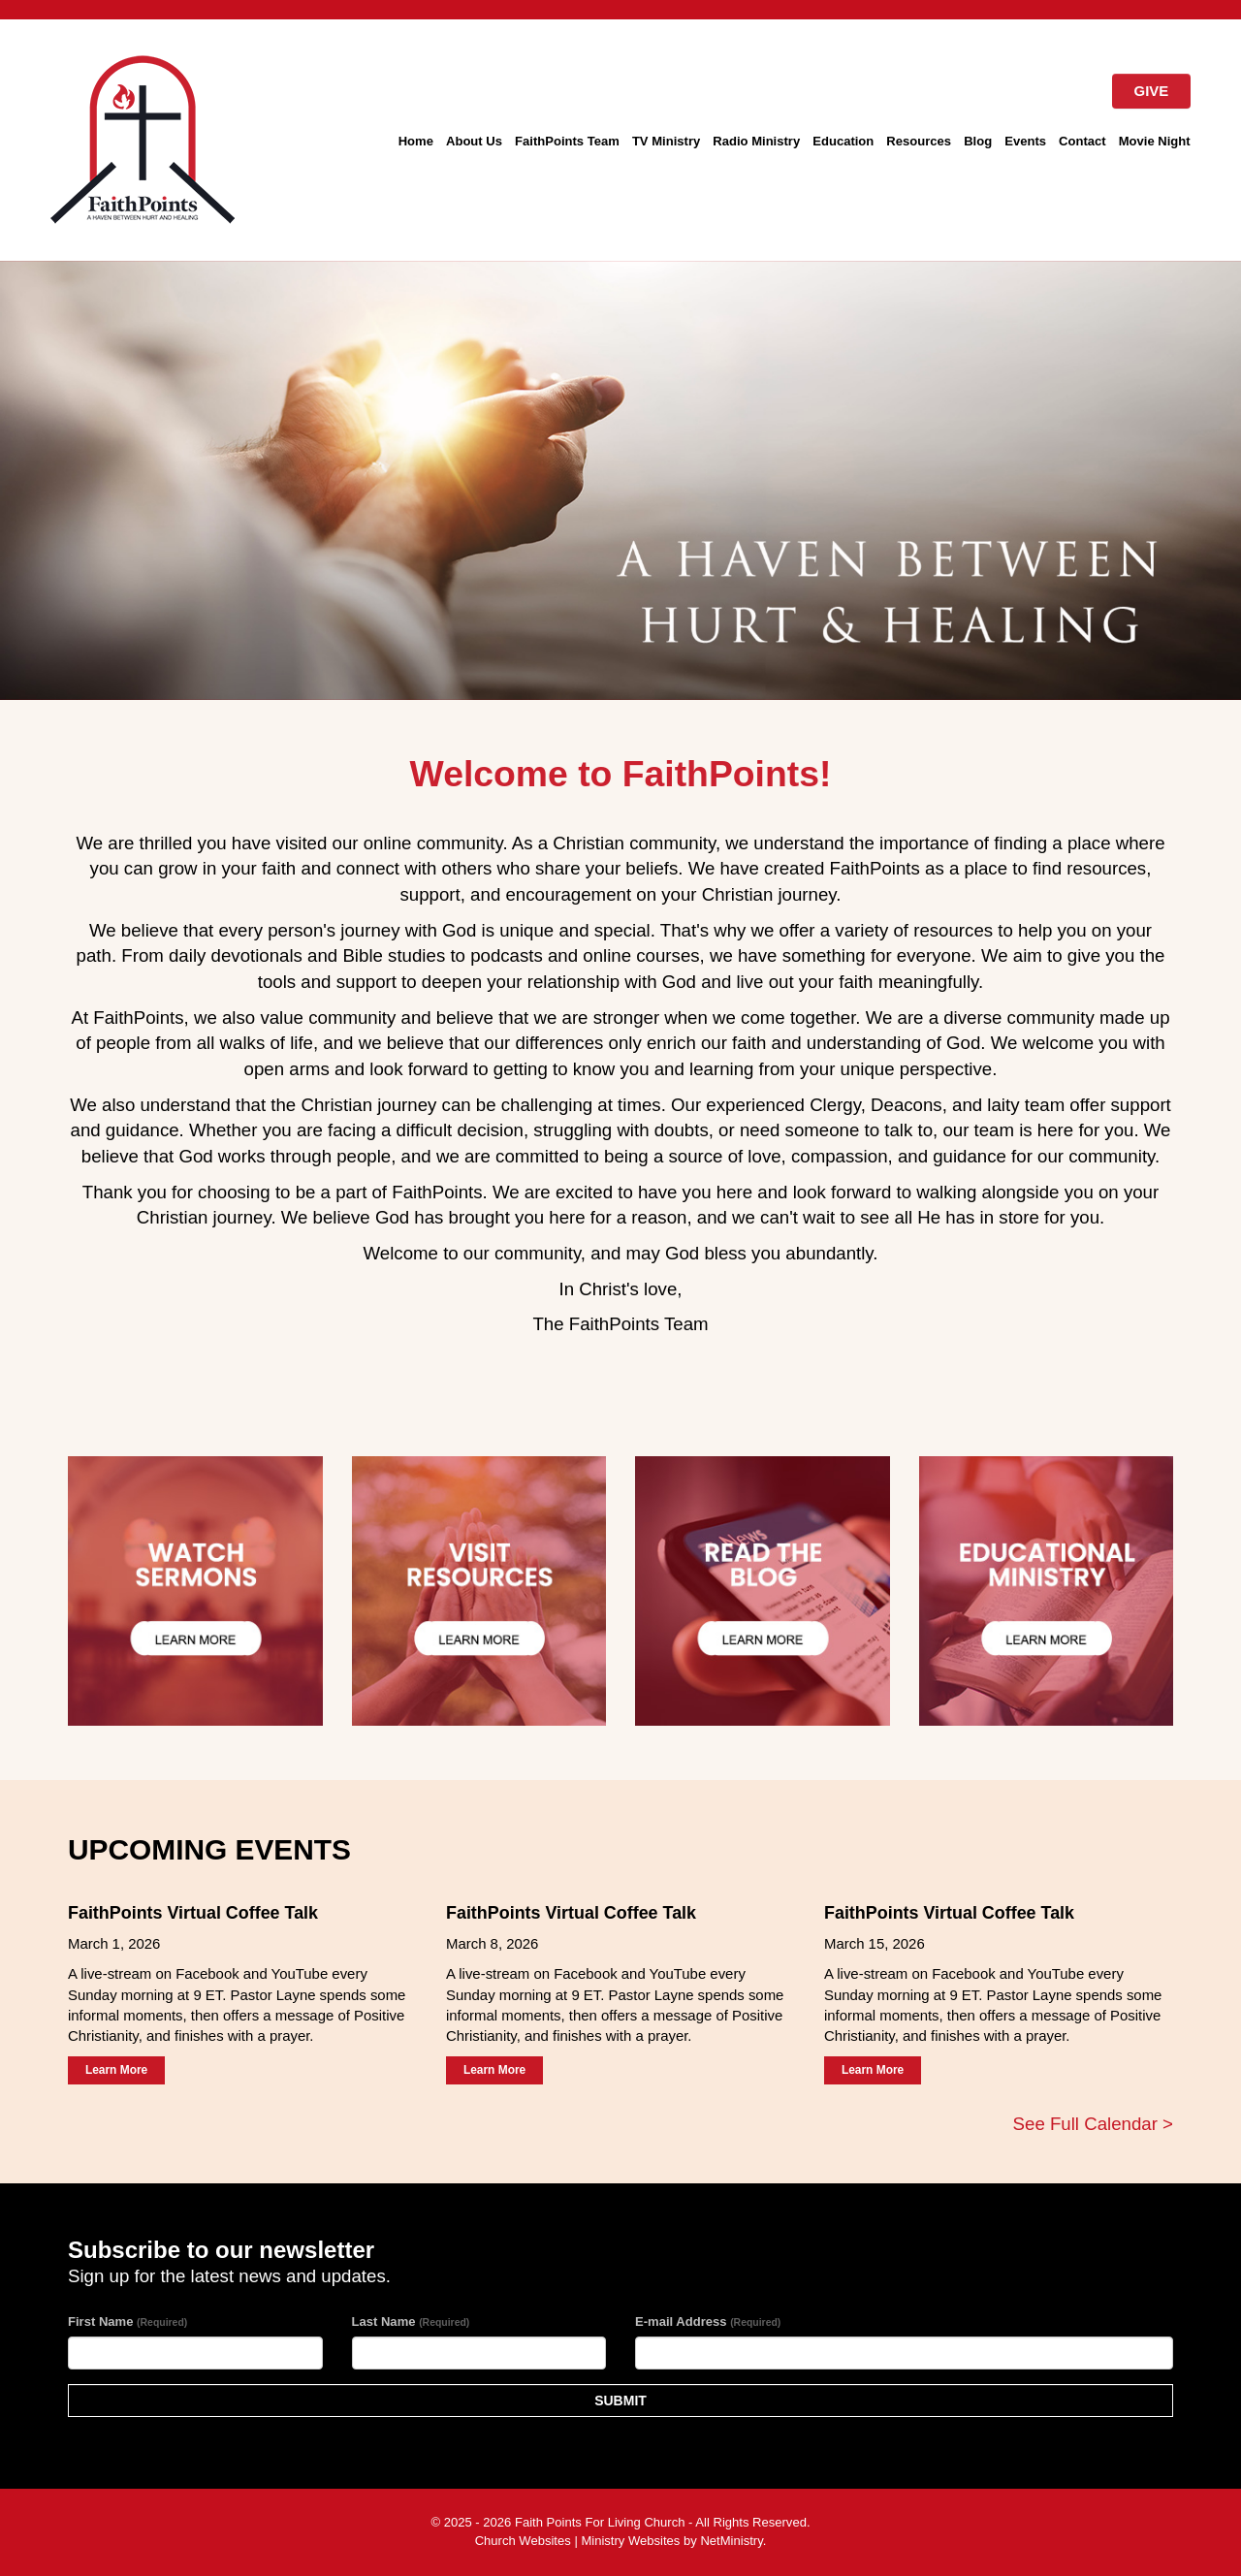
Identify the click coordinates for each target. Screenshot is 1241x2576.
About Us (474, 141)
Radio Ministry (756, 141)
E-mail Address (707, 2321)
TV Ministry (666, 141)
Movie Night (1155, 141)
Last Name (411, 2321)
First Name (127, 2321)
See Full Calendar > (1093, 2124)
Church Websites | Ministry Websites (579, 2540)
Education (843, 141)
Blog (978, 141)
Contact (1082, 141)
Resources (918, 141)
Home (415, 141)
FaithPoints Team (567, 141)
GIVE (1151, 90)
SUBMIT (620, 2400)
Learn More (116, 2070)
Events (1025, 141)
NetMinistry (731, 2540)
